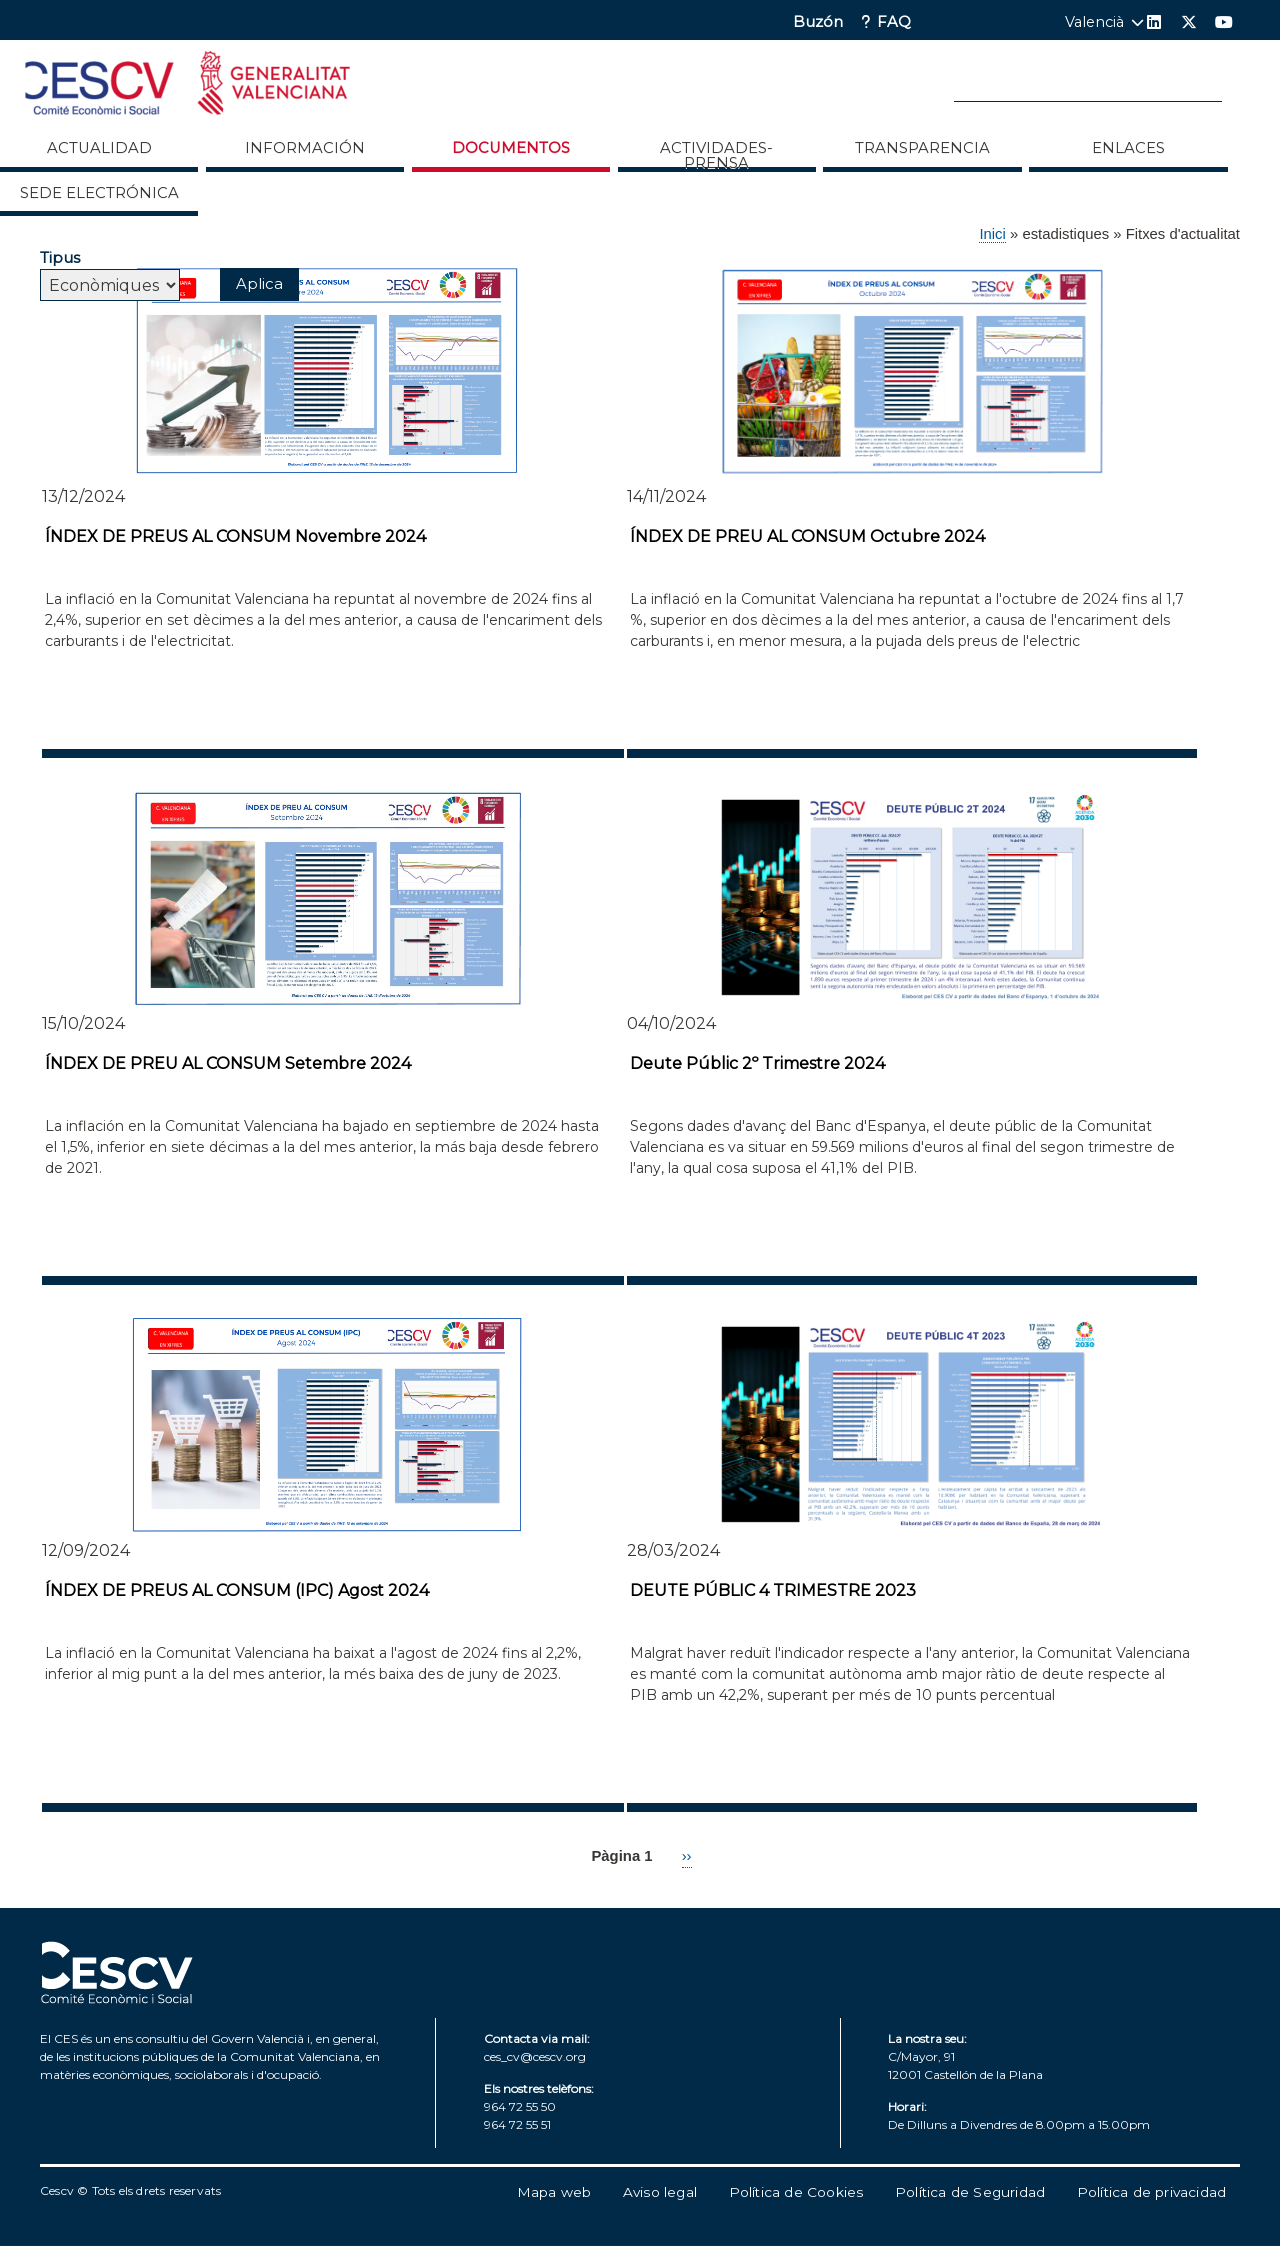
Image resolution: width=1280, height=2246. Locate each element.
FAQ (894, 22)
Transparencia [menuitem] (922, 148)
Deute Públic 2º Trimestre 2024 (757, 1063)
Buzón (818, 22)
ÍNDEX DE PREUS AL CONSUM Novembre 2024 (235, 536)
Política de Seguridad (970, 2192)
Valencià (1094, 22)
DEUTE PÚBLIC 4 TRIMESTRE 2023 (773, 1590)
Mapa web (554, 2192)
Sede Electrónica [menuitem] (99, 193)
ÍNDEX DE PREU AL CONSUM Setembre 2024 (228, 1063)
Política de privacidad (1151, 2192)
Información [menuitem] (305, 148)
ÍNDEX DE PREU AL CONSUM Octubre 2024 (807, 536)
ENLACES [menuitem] (1128, 148)
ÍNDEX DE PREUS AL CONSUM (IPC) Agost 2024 (237, 1590)
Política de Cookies (796, 2192)
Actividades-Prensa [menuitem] (716, 155)
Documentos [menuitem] (511, 148)
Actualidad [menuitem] (99, 148)
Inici (992, 234)
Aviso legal (660, 2192)
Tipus (60, 257)
